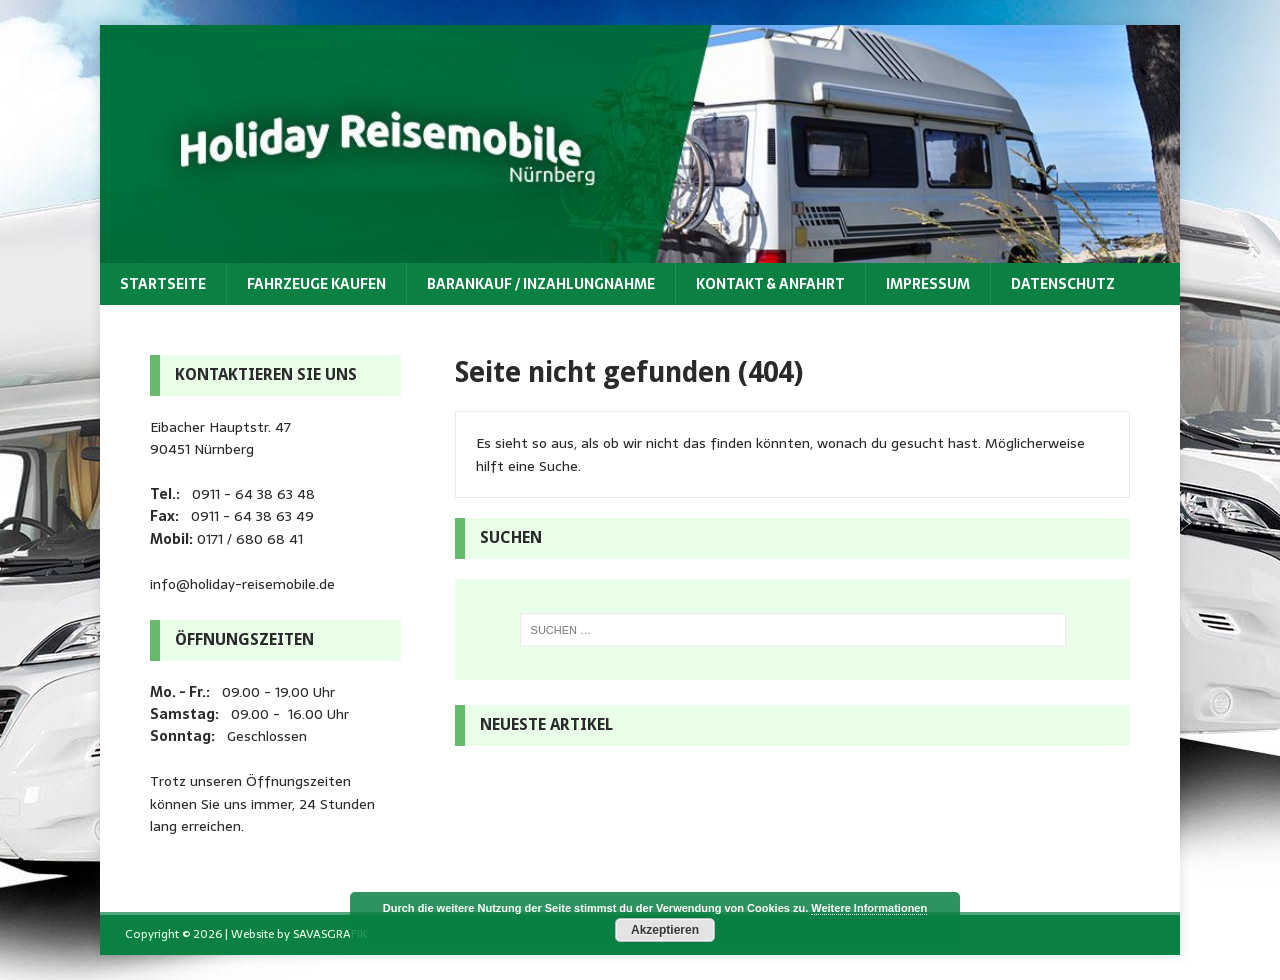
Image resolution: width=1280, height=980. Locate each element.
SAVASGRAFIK (330, 934)
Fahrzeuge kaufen (316, 284)
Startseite (163, 284)
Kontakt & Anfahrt (770, 284)
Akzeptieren (665, 930)
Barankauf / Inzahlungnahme (541, 284)
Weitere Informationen (869, 908)
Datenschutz (1063, 284)
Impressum (928, 284)
